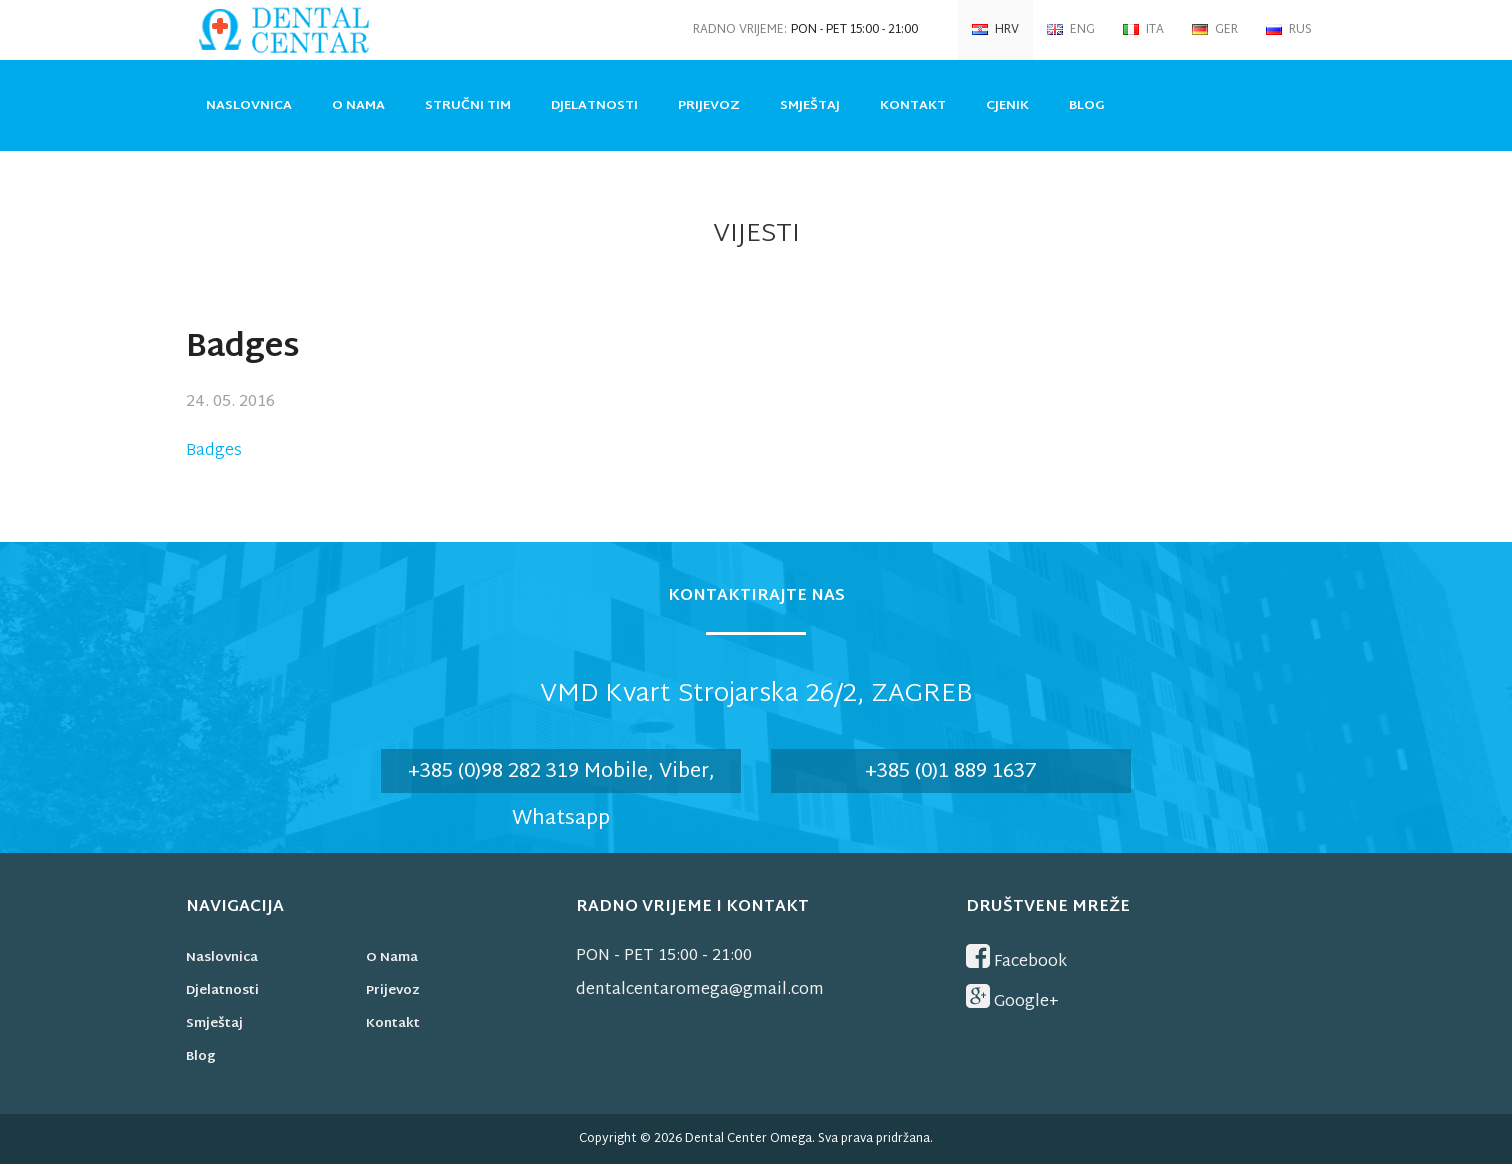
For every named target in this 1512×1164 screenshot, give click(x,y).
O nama (358, 106)
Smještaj (810, 106)
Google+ (1012, 999)
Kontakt (913, 106)
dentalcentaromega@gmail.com (700, 990)
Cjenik (1007, 106)
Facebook (1016, 959)
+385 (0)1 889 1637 (951, 772)
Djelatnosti (594, 106)
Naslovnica (249, 106)
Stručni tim (468, 106)
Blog (1087, 106)
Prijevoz (709, 106)
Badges (214, 451)
